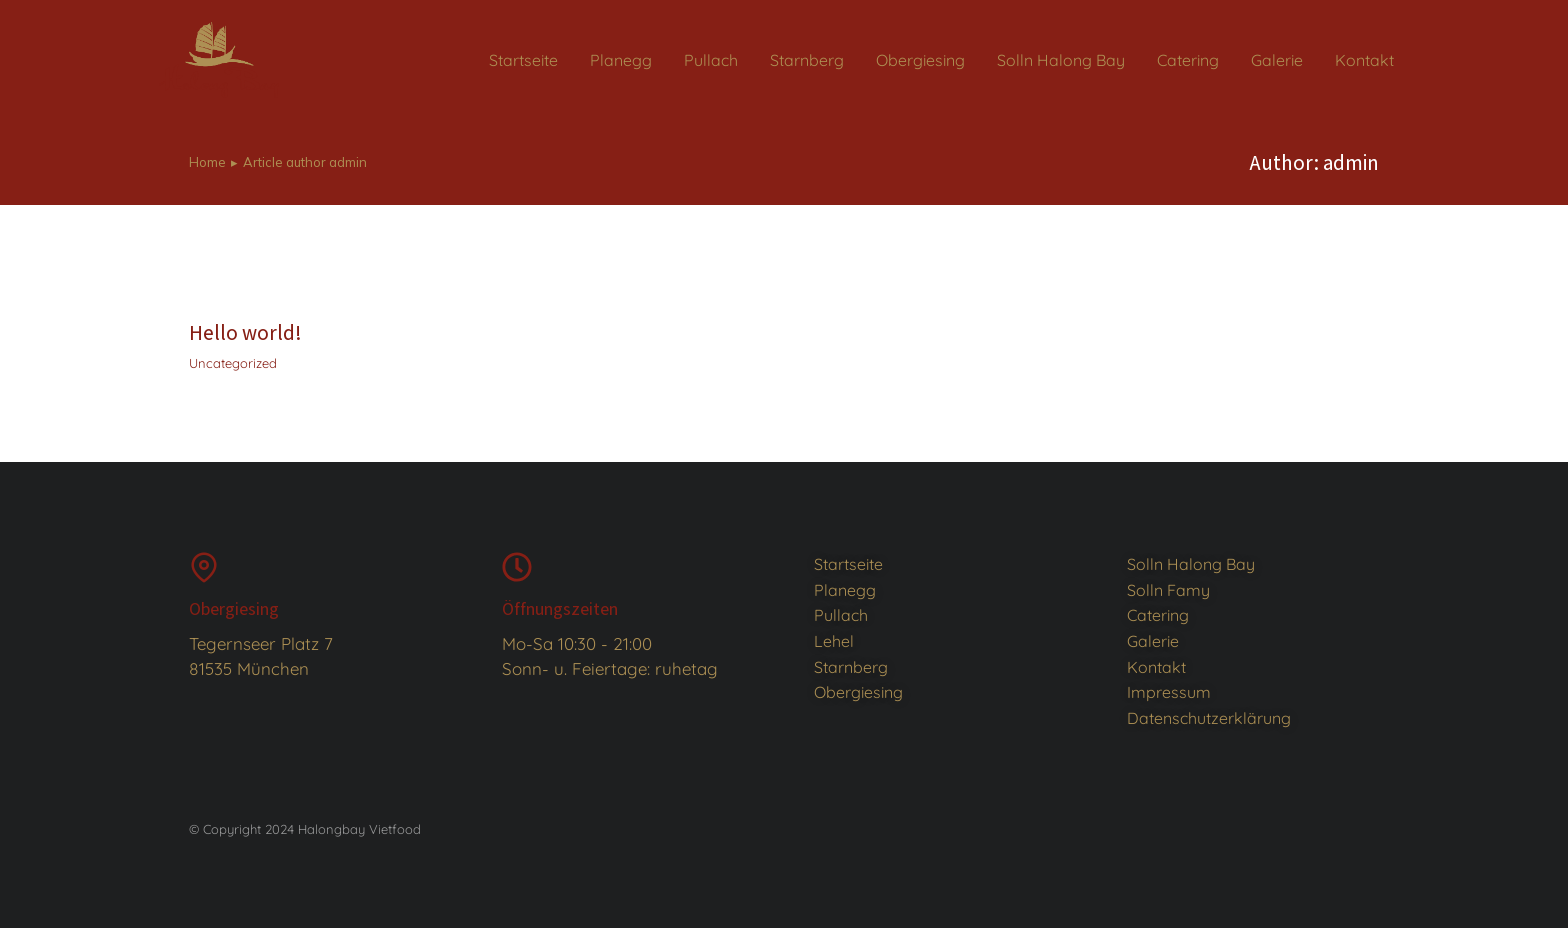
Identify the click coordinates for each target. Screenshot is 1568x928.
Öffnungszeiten (560, 608)
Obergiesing (234, 608)
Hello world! (245, 332)
